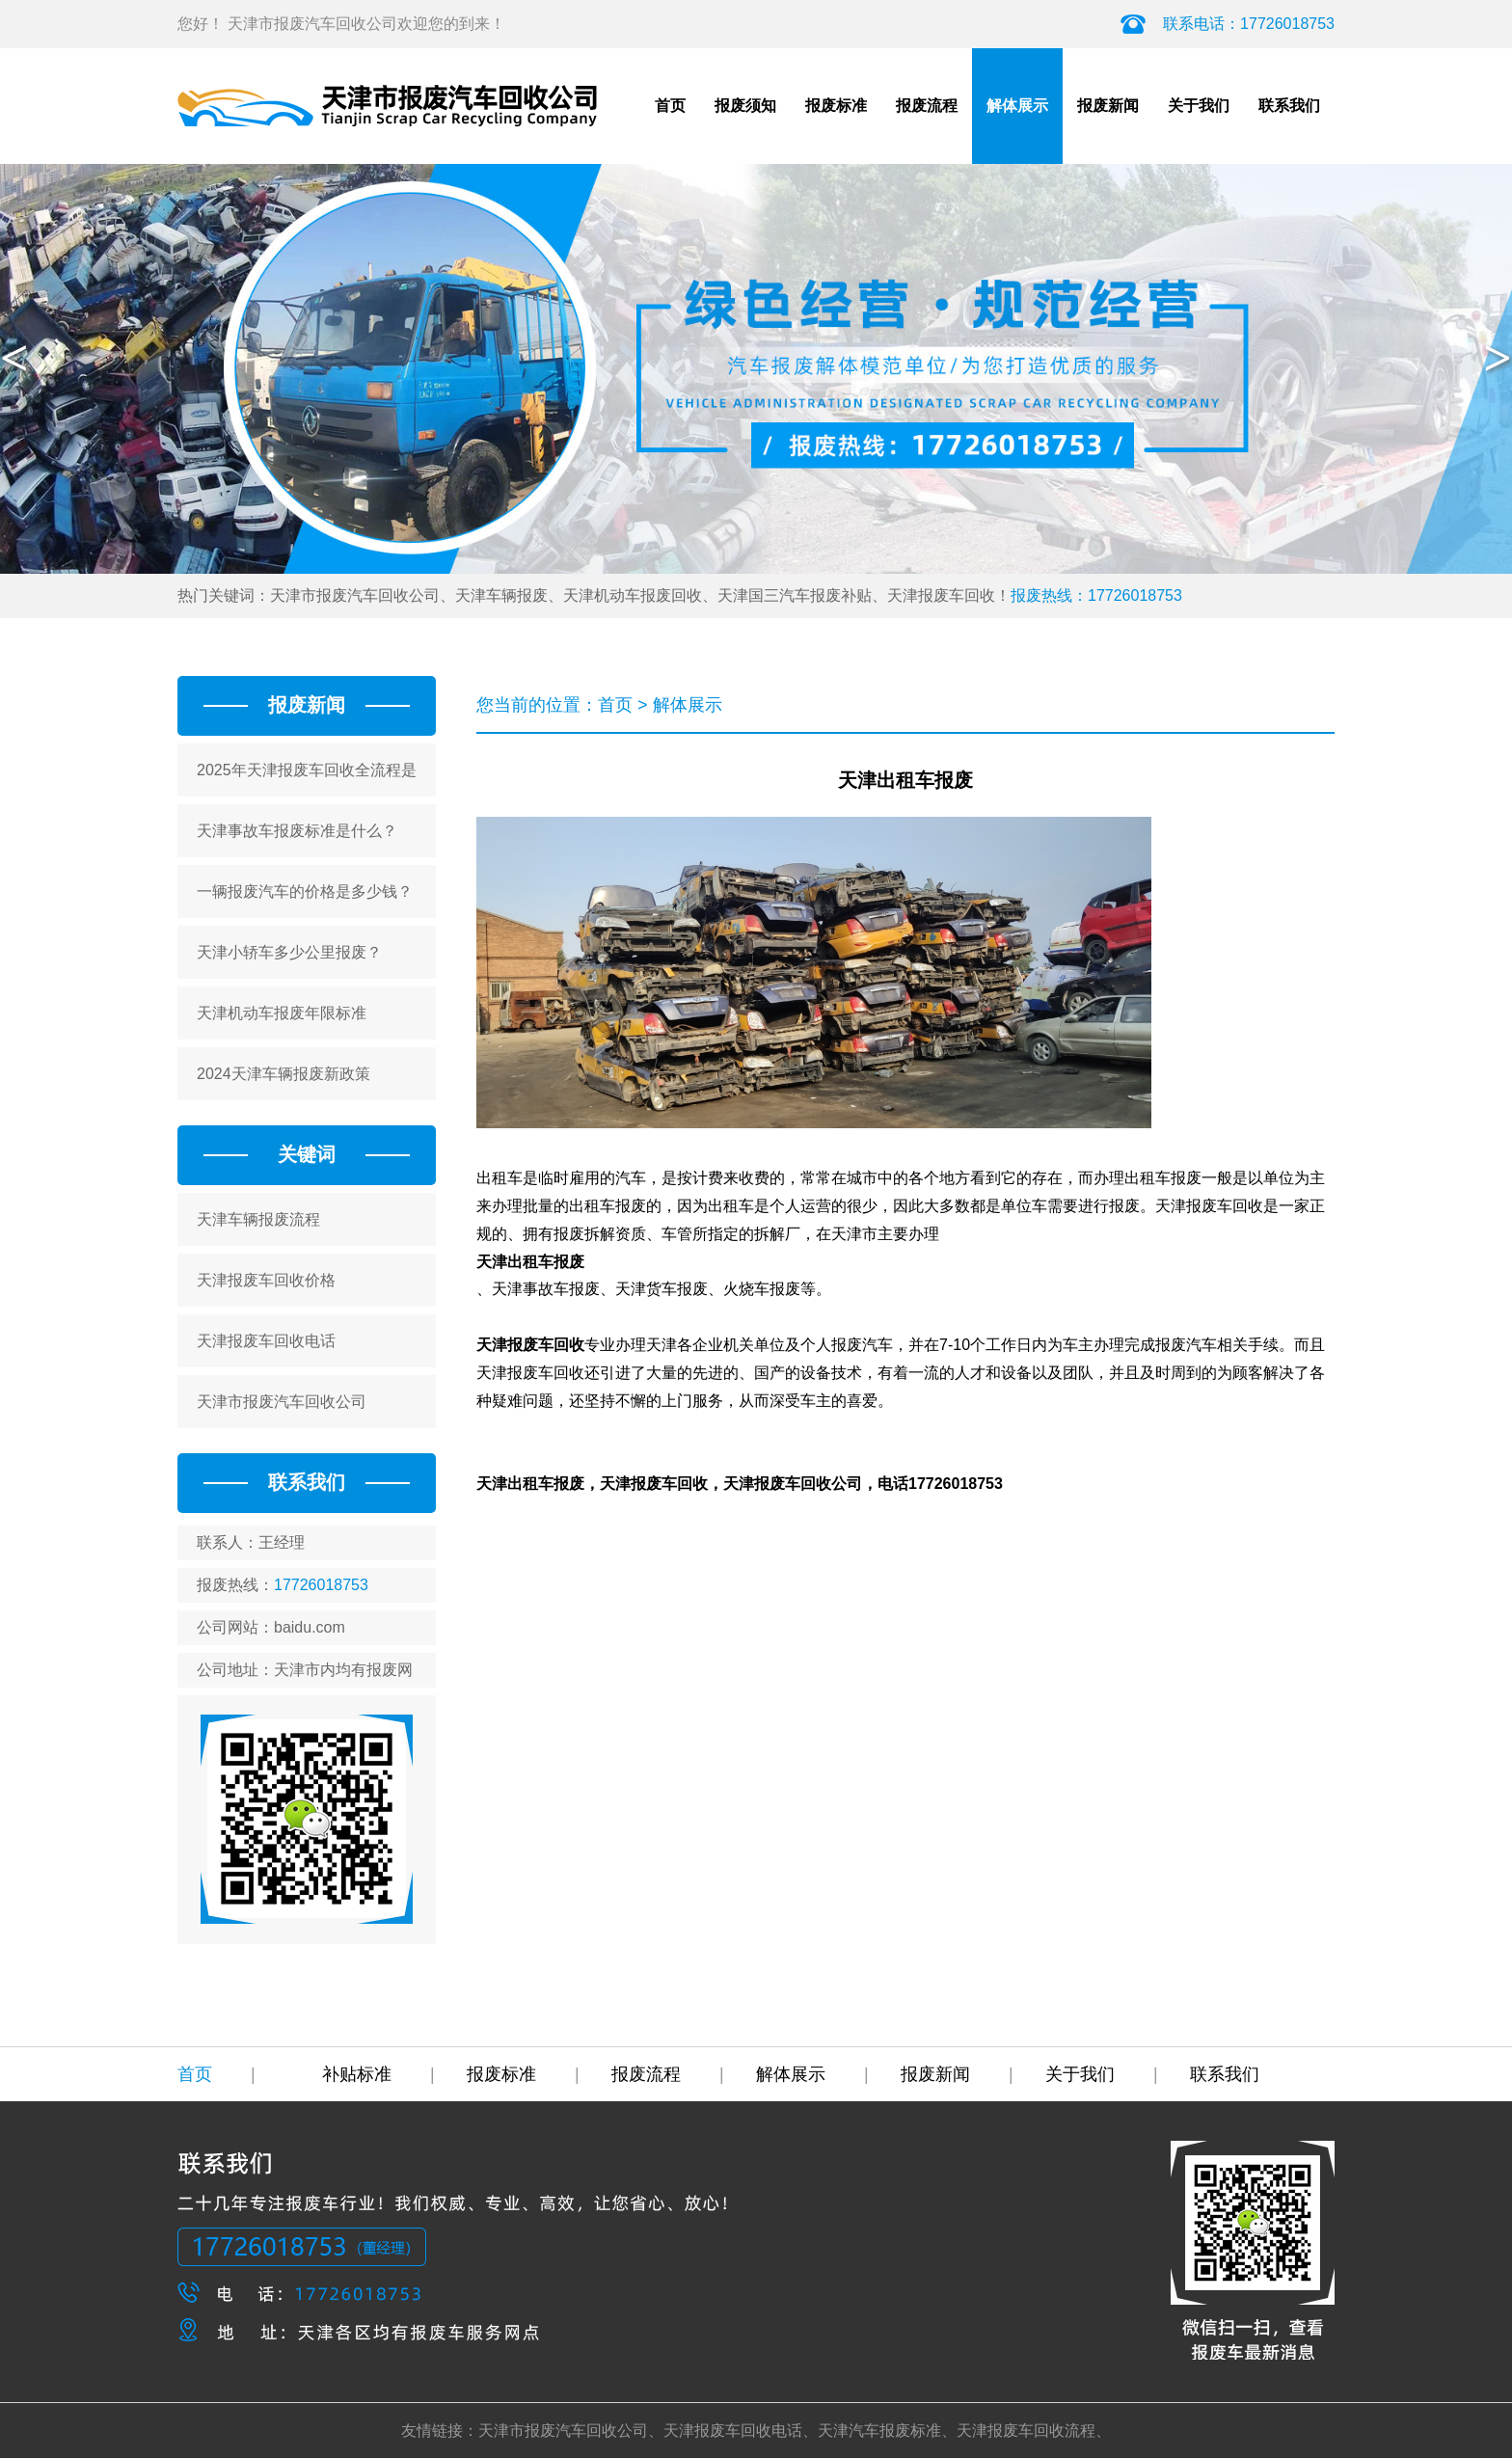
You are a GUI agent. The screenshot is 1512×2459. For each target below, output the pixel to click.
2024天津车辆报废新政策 (283, 1074)
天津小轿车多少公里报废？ (289, 952)
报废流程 (927, 105)
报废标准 (836, 105)
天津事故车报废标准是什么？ (297, 831)
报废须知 (745, 105)
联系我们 (1289, 105)
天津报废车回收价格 (266, 1280)
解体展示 (1017, 105)
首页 (670, 105)
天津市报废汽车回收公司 (281, 1401)
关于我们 (1198, 105)
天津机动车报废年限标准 (281, 1013)
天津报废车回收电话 (266, 1341)
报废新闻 (1108, 105)
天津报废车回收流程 (1026, 2430)
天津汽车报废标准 (879, 2430)
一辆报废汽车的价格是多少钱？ (305, 891)
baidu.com (309, 1627)
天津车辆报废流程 (258, 1219)
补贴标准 (378, 2074)
